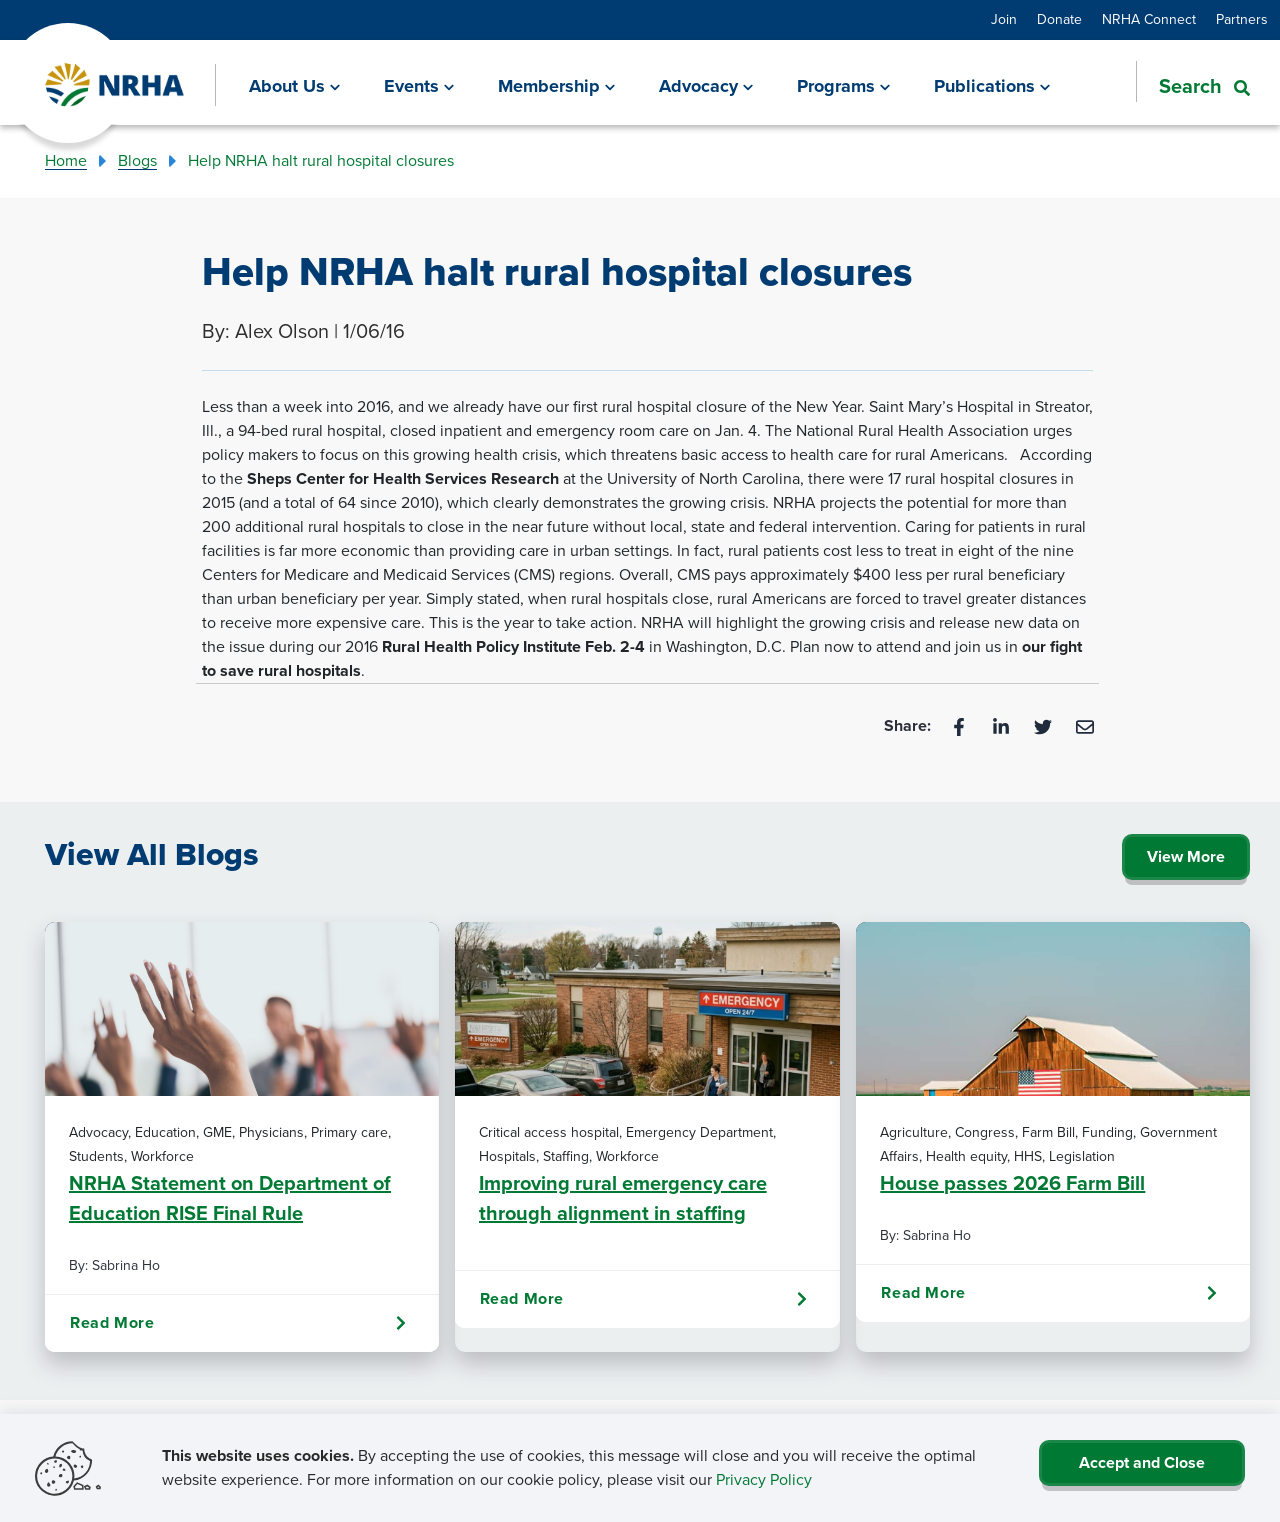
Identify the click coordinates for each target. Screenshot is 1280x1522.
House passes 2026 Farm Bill (1012, 1183)
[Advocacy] (706, 85)
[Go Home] (115, 85)
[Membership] (556, 85)
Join (1004, 19)
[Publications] (992, 85)
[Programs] (843, 85)
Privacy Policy (764, 1479)
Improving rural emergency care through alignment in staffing (623, 1198)
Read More (238, 1323)
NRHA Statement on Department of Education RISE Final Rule (230, 1198)
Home (66, 160)
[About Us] (294, 85)
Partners (1242, 19)
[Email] (1085, 725)
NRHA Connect (1149, 19)
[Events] (419, 85)
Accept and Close (1142, 1462)
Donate (1059, 19)
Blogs (137, 160)
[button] (1193, 84)
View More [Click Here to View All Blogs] (1186, 856)
